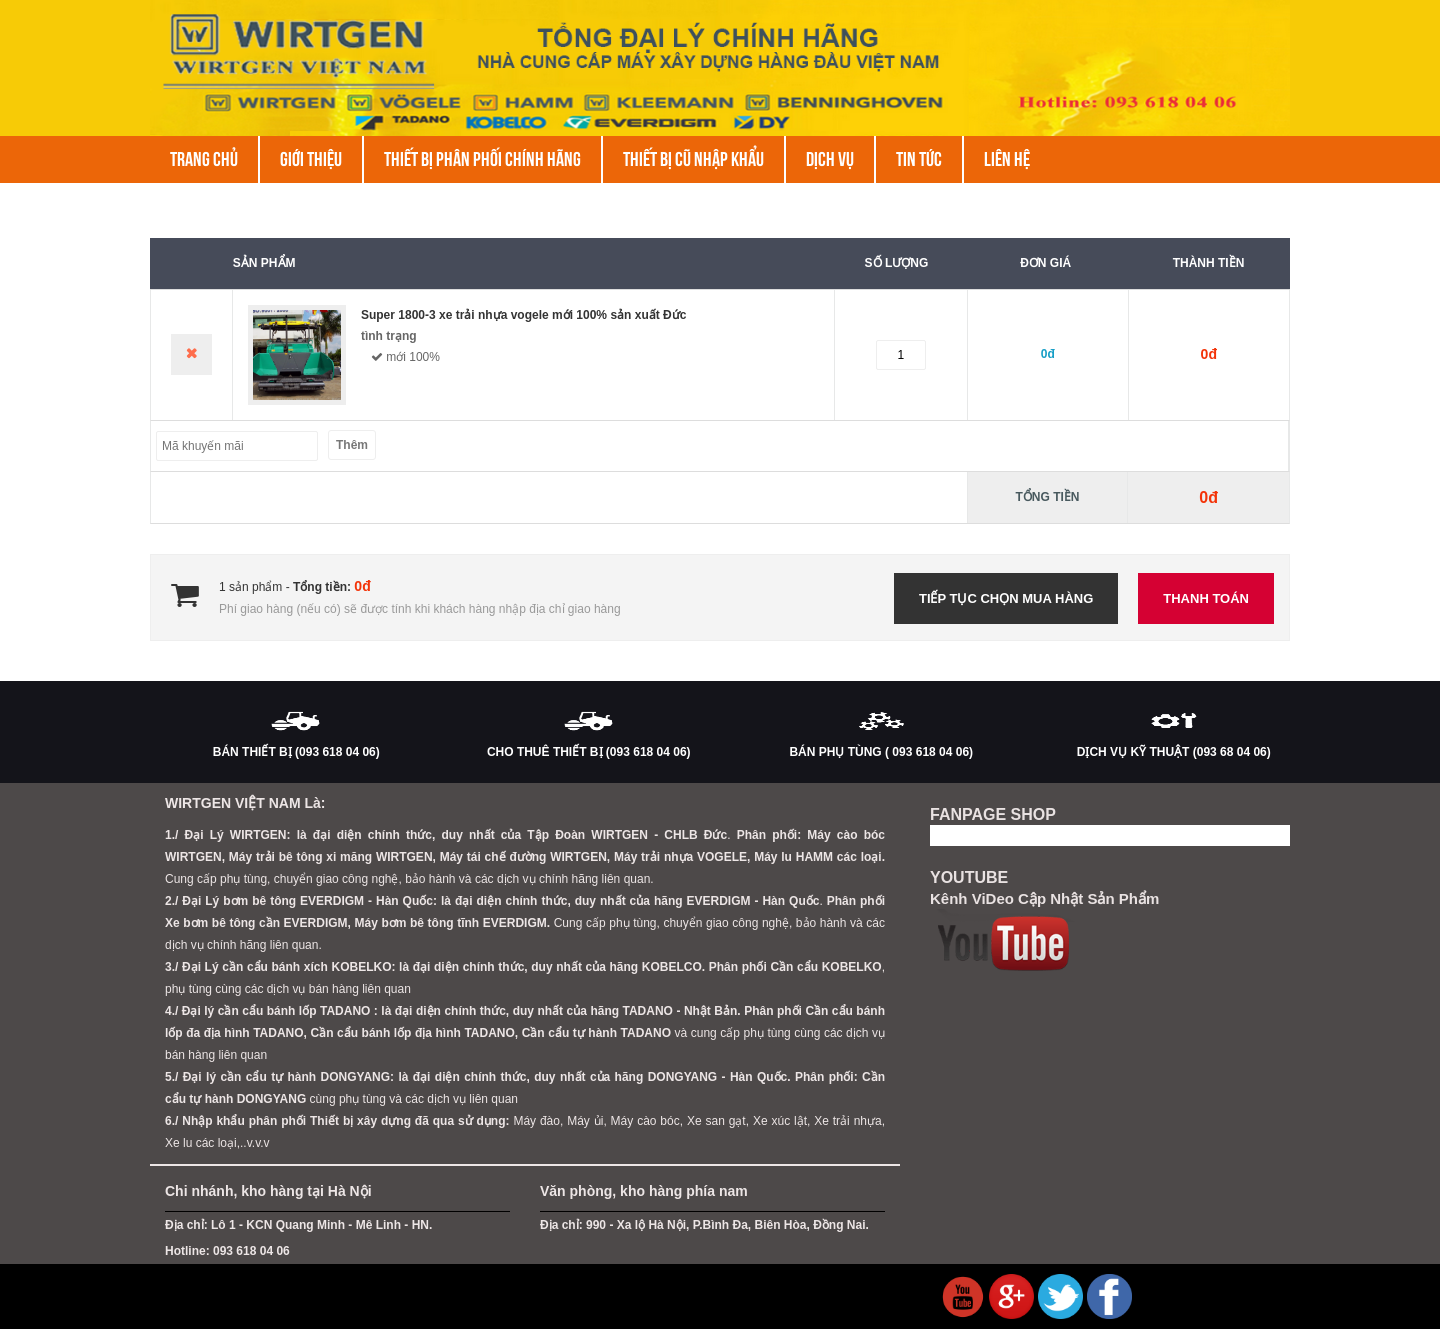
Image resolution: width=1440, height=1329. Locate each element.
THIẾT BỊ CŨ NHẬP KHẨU (693, 159)
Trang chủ (204, 159)
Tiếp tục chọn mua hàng (1006, 598)
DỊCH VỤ (830, 159)
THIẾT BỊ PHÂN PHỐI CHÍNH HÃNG (482, 159)
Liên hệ (1007, 159)
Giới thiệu (311, 159)
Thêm (352, 445)
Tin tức (919, 159)
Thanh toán (1206, 598)
